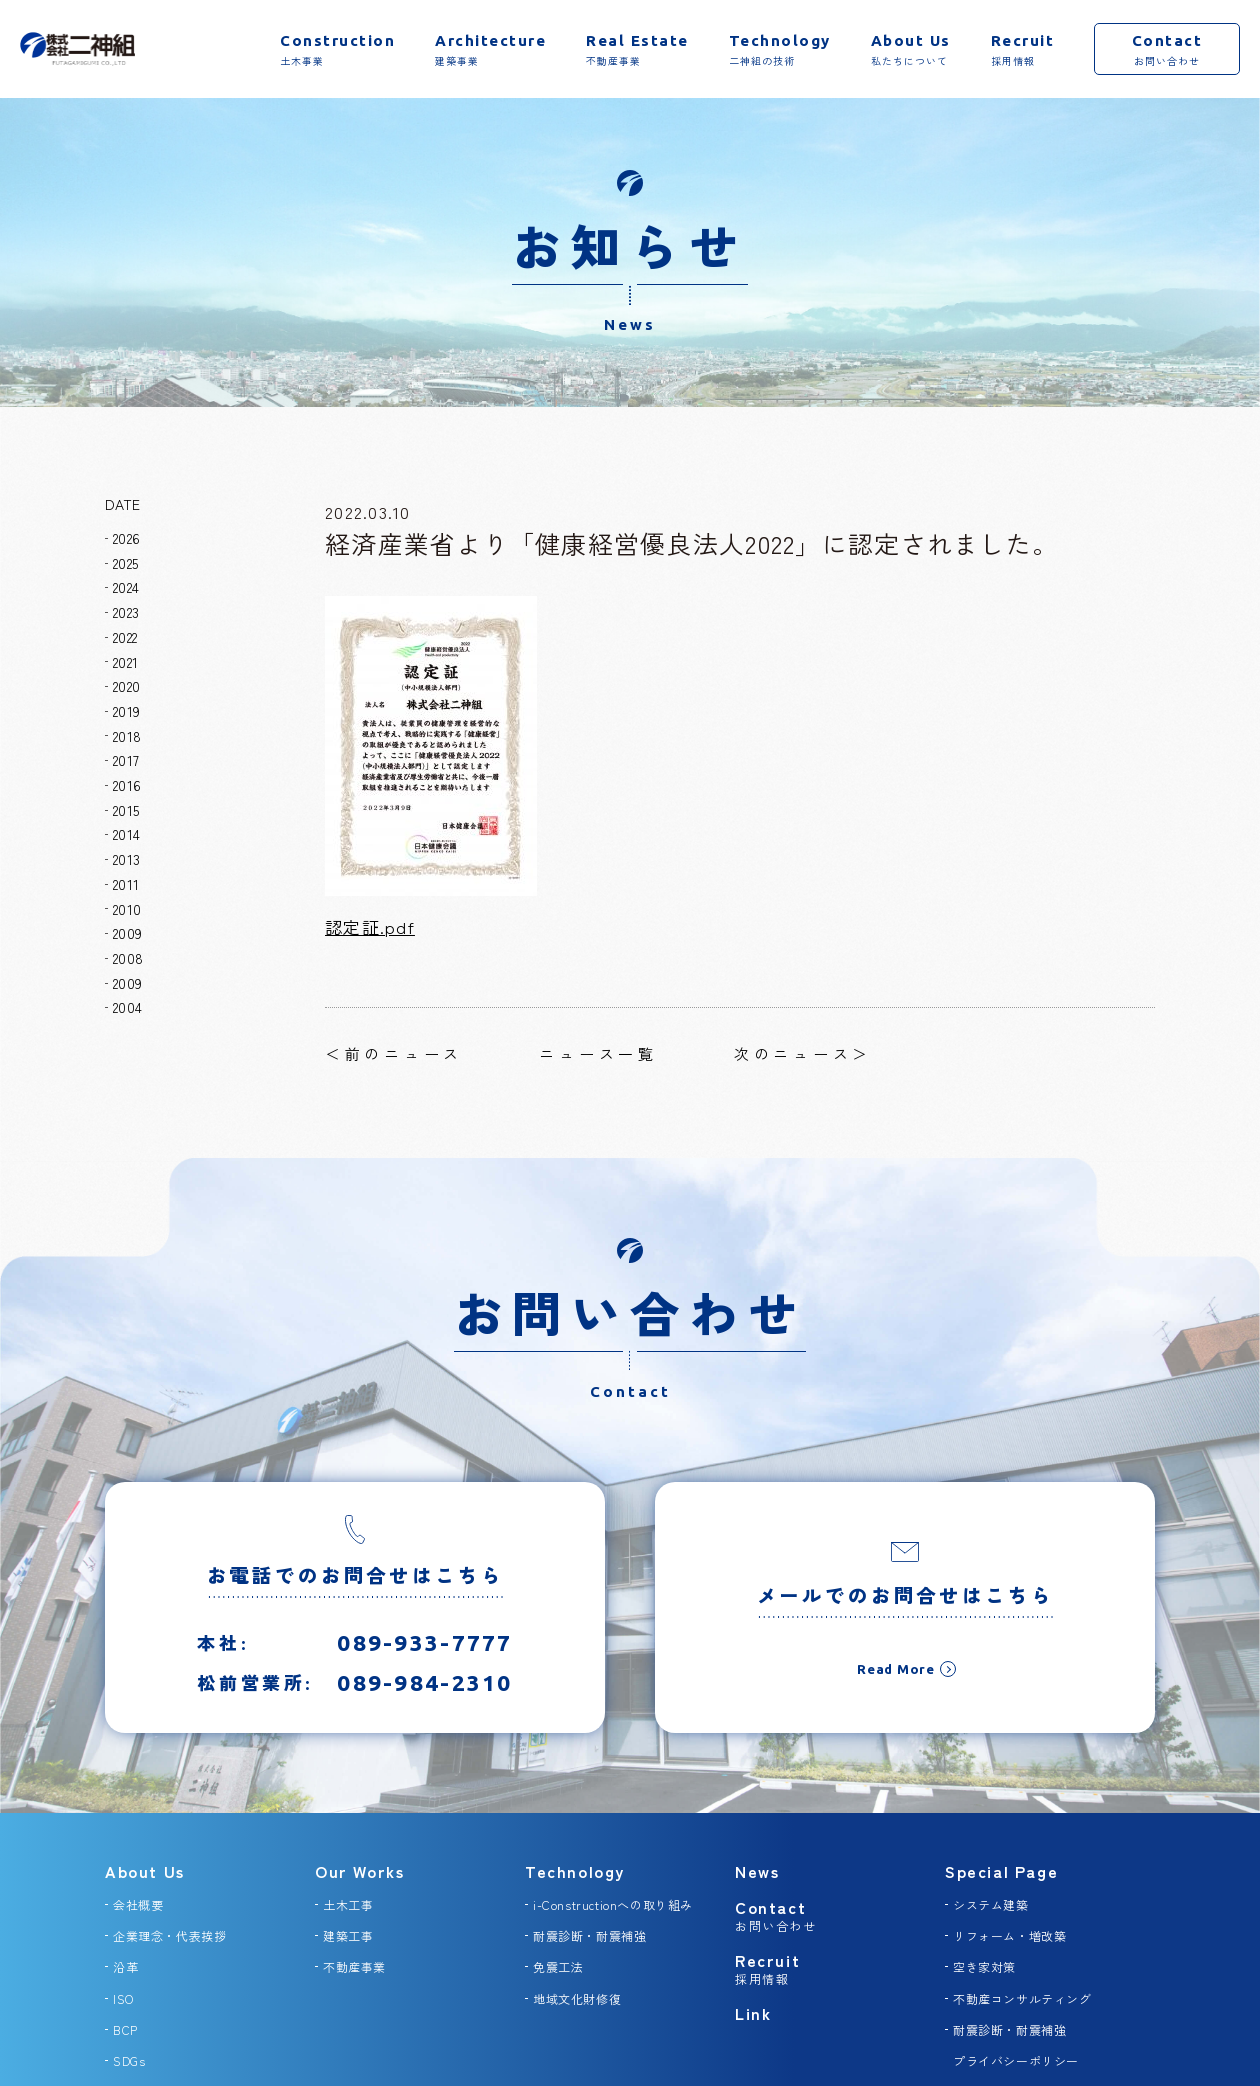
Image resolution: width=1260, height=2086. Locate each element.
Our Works (359, 1871)
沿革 (125, 1966)
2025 (125, 563)
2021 (125, 662)
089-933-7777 (424, 1659)
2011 (126, 884)
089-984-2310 (424, 1699)
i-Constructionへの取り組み (613, 1904)
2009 (127, 933)
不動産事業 (354, 1966)
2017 (126, 760)
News (757, 1871)
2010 (127, 909)
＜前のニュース (394, 1053)
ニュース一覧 (598, 1053)
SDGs (129, 2060)
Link (753, 2013)
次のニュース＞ (803, 1053)
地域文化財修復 (577, 1998)
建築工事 (348, 1935)
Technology (575, 1871)
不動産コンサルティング (1022, 1998)
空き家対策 (984, 1966)
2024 (126, 587)
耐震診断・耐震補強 (589, 1935)
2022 (125, 637)
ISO (123, 1998)
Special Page (1001, 1871)
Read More (896, 1686)
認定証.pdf (370, 926)
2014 (126, 834)
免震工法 (558, 1966)
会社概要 (138, 1904)
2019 (126, 711)
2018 (127, 736)
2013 (126, 859)
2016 (127, 785)
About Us (145, 1871)
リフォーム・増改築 (1009, 1935)
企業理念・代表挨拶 (169, 1935)
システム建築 (991, 1904)
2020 (126, 686)
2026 (126, 538)
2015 (126, 810)
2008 (128, 958)
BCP (125, 2029)
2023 (126, 612)
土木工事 (348, 1904)
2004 (127, 1007)
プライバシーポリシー (1016, 2060)
